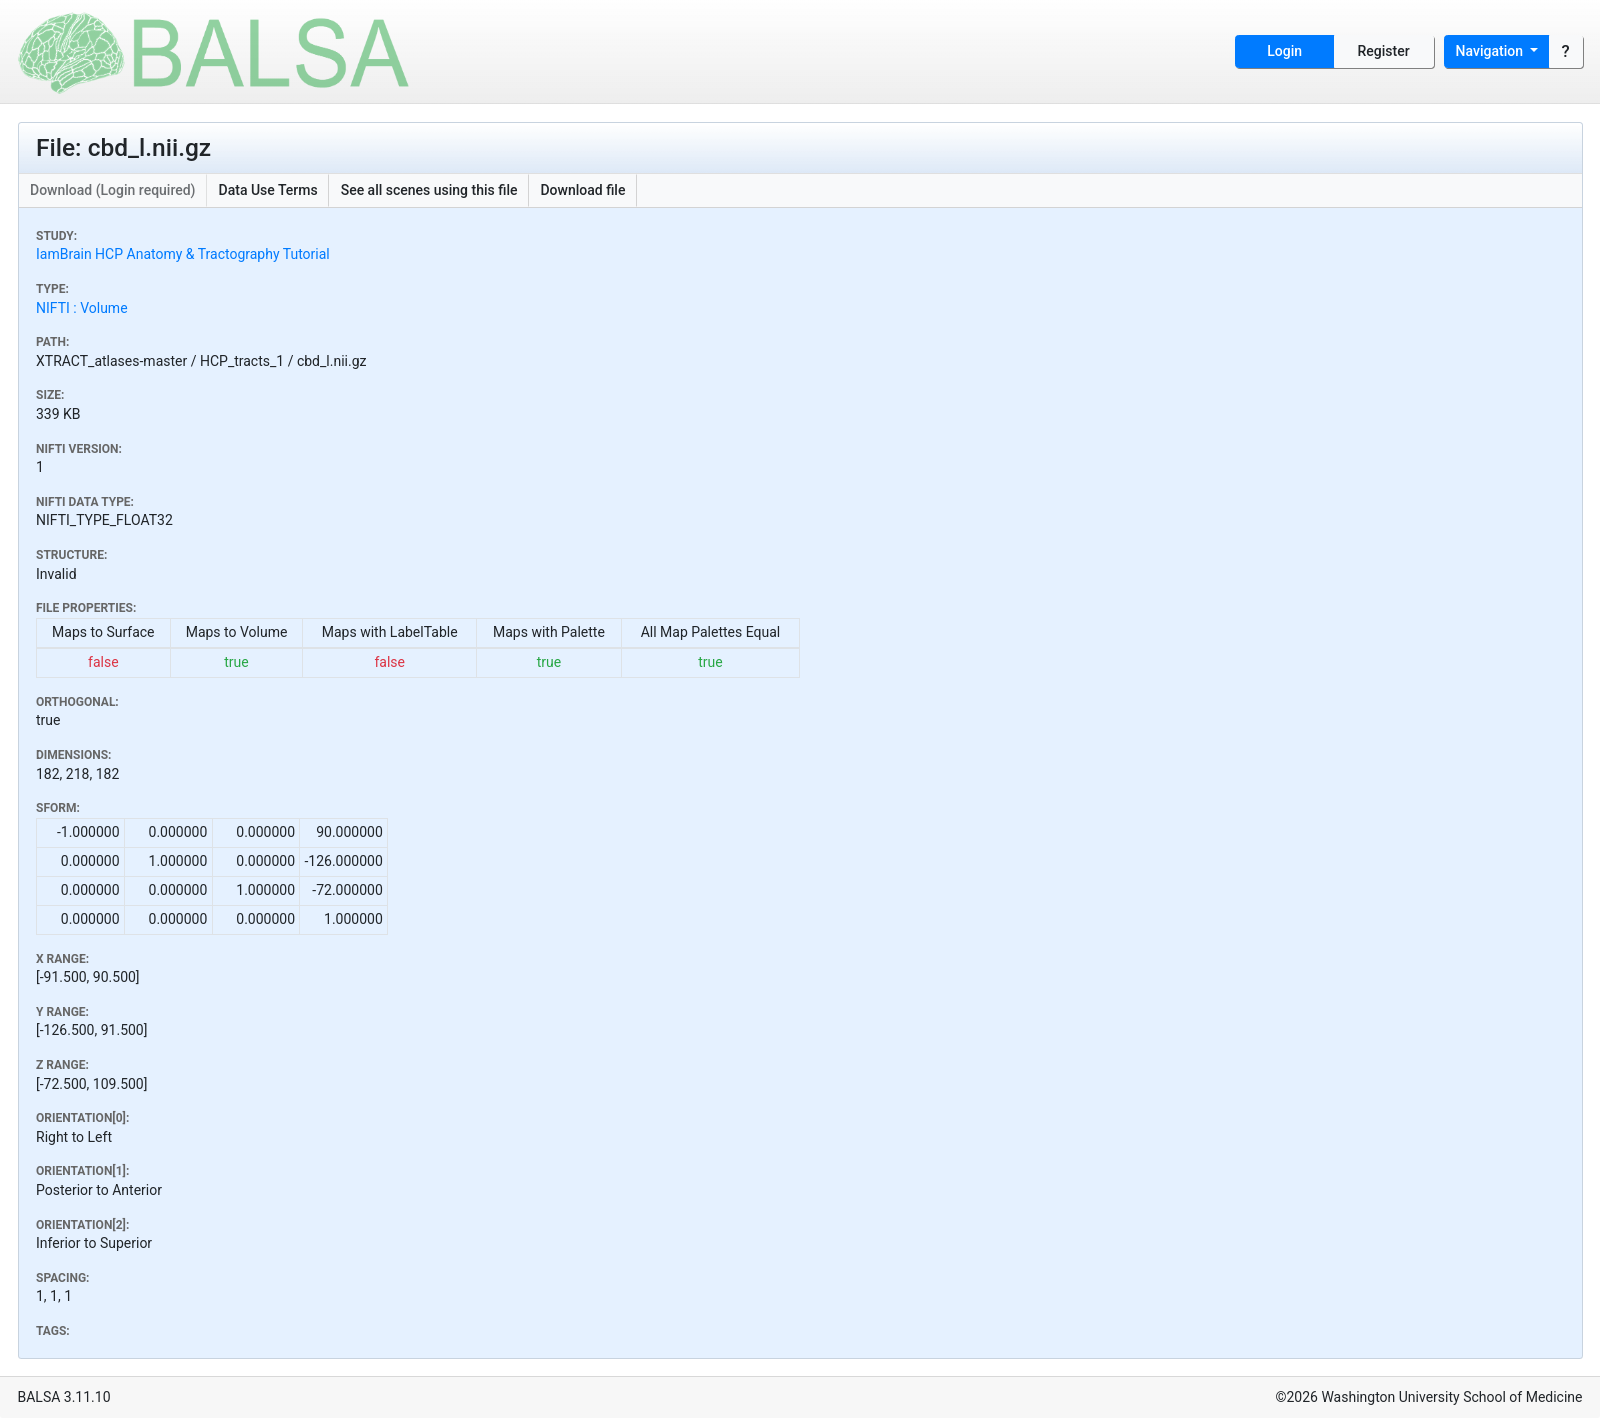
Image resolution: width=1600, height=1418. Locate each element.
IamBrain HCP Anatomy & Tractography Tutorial (183, 254)
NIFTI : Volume (82, 308)
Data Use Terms (268, 190)
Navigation (1491, 51)
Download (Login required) (113, 190)
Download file (582, 190)
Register (1384, 51)
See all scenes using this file (429, 190)
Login (1284, 51)
